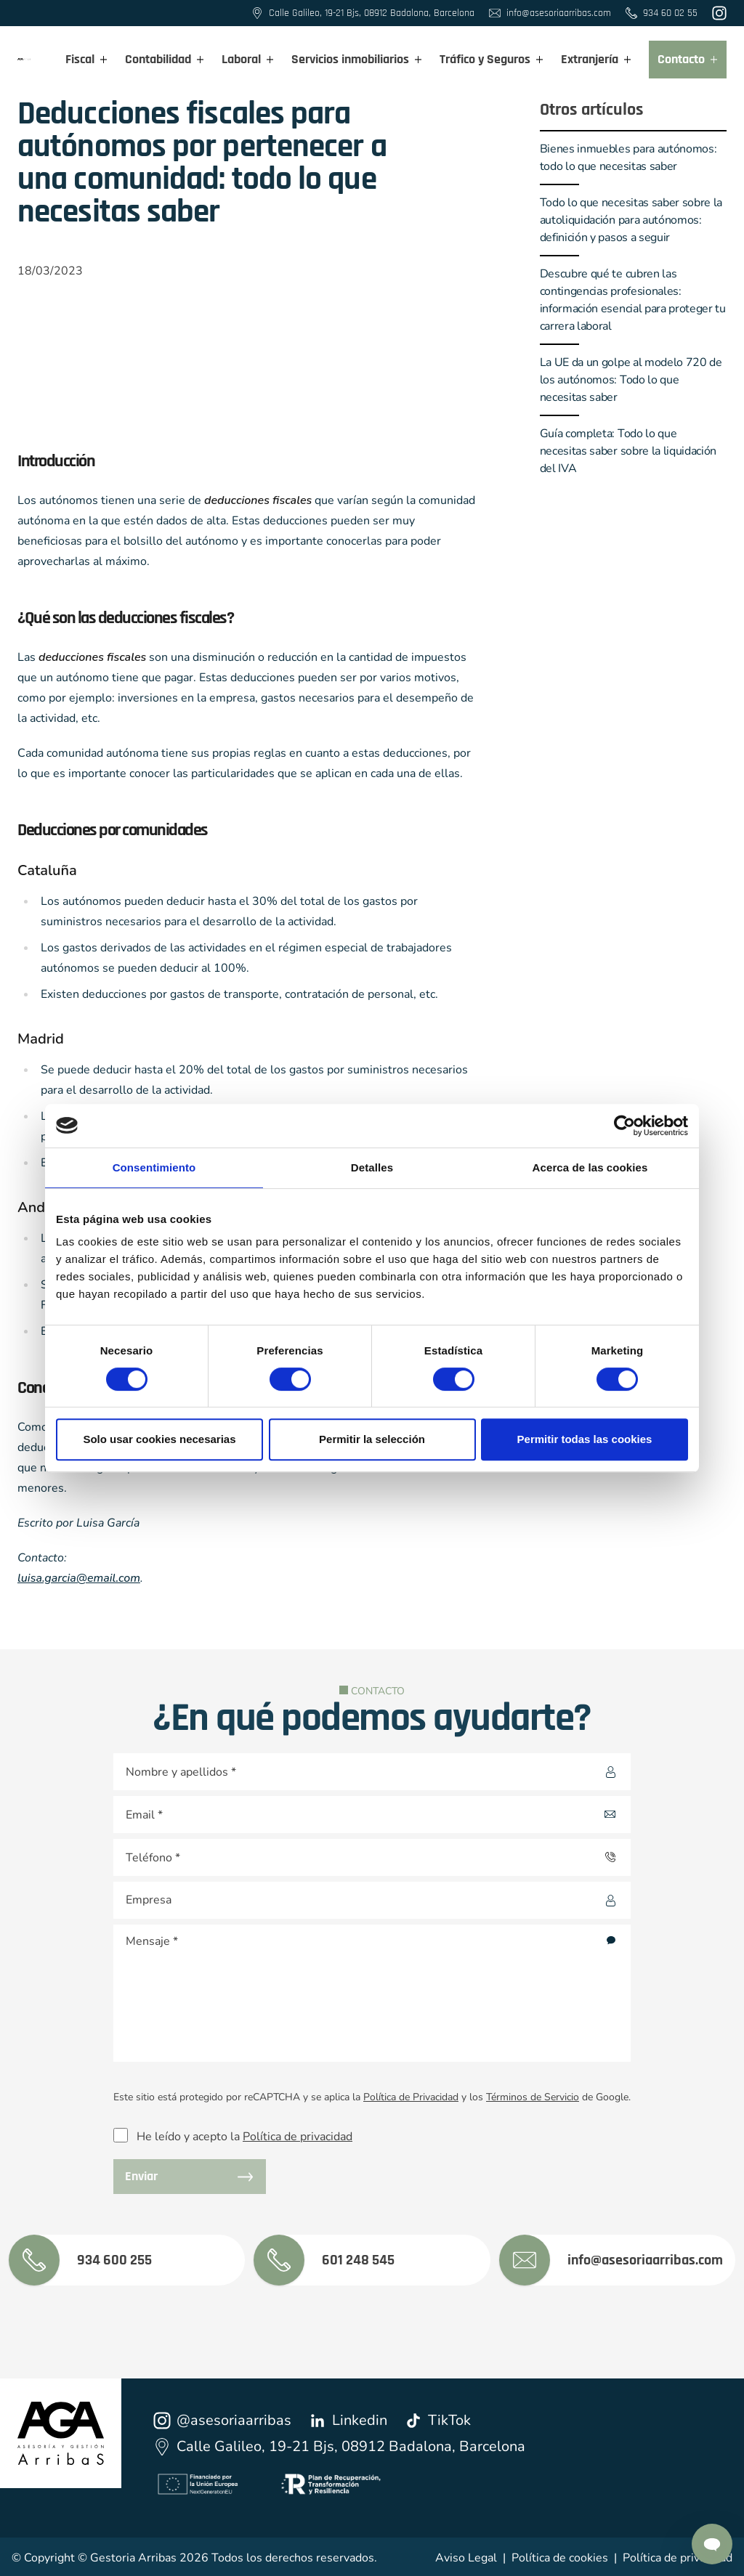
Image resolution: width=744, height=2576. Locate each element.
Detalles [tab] (372, 1167)
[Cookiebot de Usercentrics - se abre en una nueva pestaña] (624, 1126)
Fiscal (86, 59)
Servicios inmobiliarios (356, 59)
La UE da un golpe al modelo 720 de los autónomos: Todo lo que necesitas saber (631, 379)
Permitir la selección (372, 1439)
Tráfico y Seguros (491, 59)
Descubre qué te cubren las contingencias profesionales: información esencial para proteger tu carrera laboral (633, 300)
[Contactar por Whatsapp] (712, 2544)
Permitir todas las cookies (584, 1439)
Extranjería (596, 59)
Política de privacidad (297, 2137)
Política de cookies (560, 2558)
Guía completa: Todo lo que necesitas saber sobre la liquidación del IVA (628, 451)
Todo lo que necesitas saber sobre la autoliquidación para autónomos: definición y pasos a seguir (631, 220)
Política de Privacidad (410, 2097)
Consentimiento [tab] (154, 1167)
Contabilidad (164, 59)
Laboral (248, 59)
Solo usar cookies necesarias (159, 1439)
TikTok (438, 2420)
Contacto (688, 59)
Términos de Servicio (532, 2097)
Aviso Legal (466, 2558)
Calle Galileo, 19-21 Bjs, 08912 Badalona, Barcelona (339, 2446)
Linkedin (348, 2420)
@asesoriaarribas (222, 2420)
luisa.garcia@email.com (78, 1578)
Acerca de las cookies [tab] (590, 1167)
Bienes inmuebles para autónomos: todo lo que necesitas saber (628, 157)
